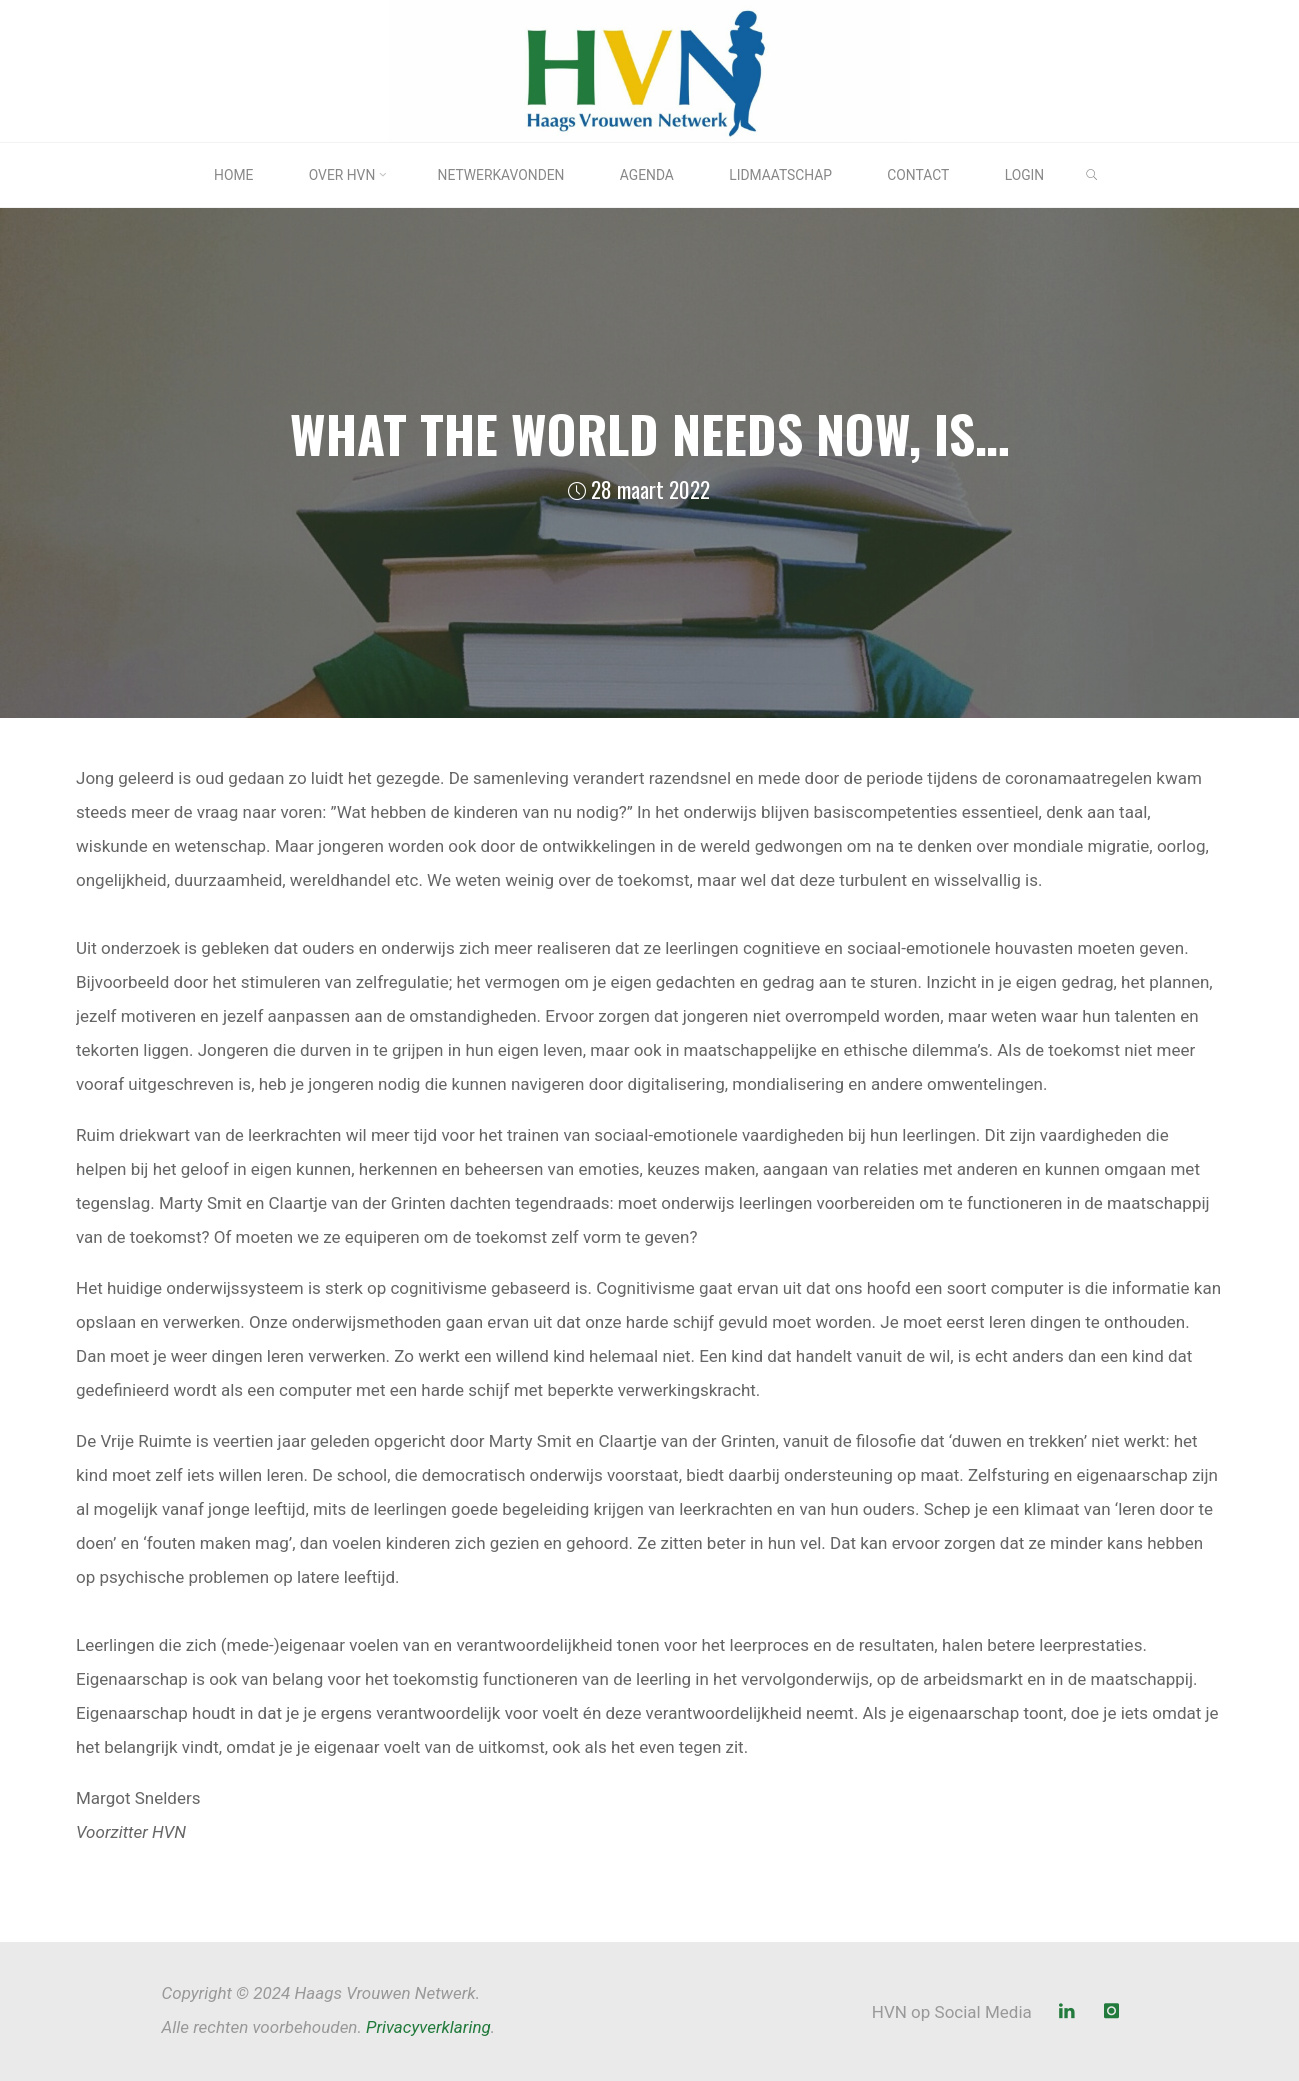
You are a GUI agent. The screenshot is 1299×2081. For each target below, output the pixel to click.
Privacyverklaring (428, 2027)
